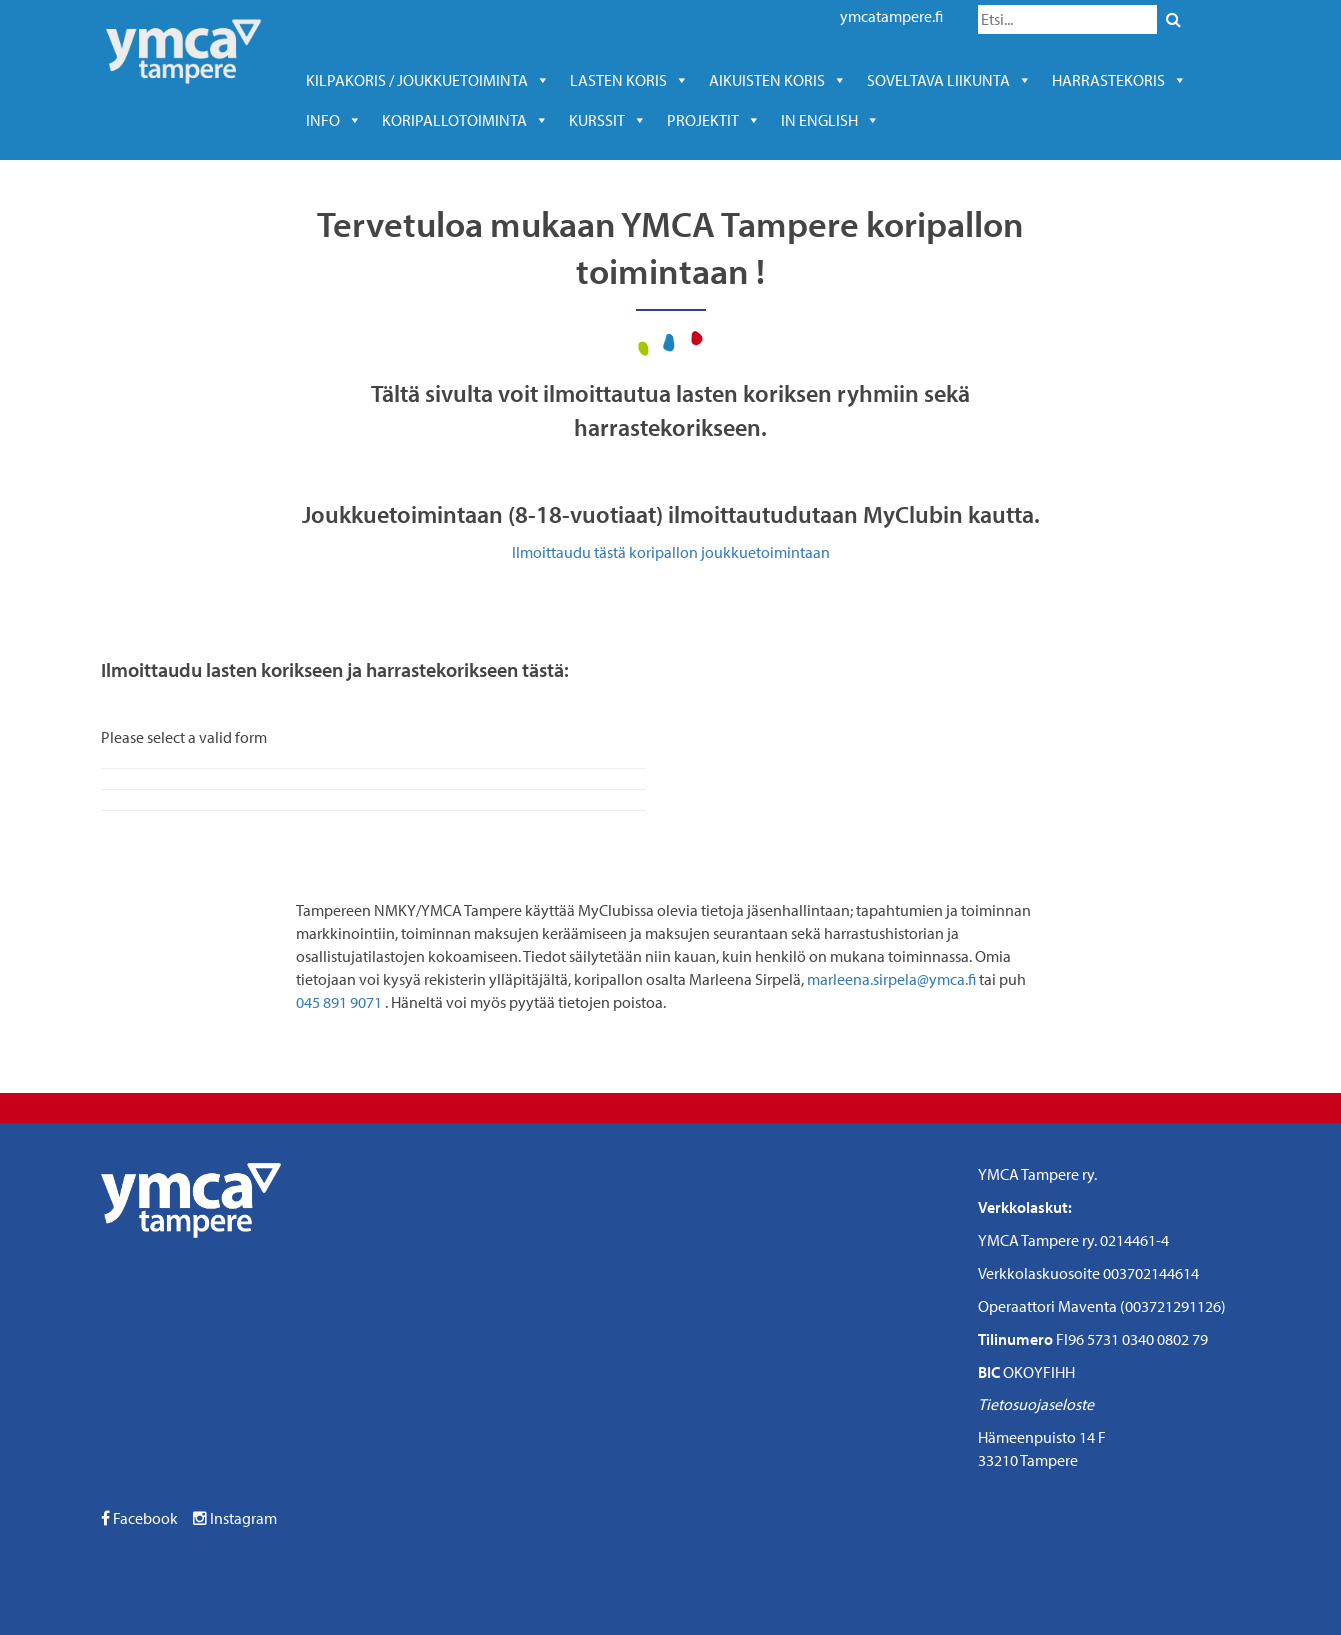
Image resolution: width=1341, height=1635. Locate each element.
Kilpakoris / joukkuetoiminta (428, 80)
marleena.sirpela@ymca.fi (891, 979)
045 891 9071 (339, 1002)
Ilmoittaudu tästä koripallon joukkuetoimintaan (671, 552)
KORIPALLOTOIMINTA (465, 120)
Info (334, 120)
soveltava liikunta (949, 80)
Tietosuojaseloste (1036, 1404)
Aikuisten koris (778, 80)
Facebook (139, 1518)
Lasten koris (629, 80)
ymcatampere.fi (891, 16)
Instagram (235, 1518)
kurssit (608, 120)
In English (830, 120)
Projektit (714, 120)
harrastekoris (1119, 80)
